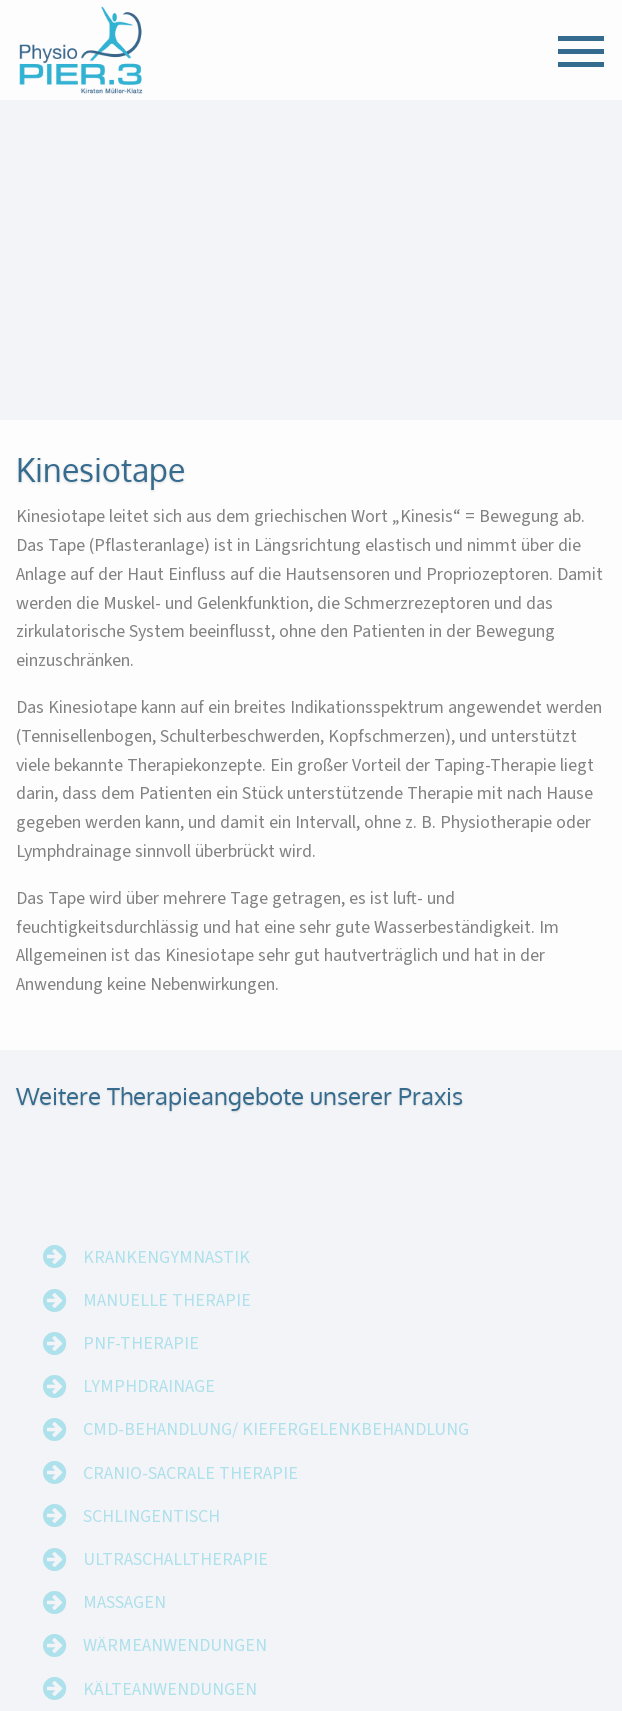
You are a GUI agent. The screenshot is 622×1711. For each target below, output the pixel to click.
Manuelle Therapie (167, 1320)
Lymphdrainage (149, 1406)
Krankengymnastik (166, 1277)
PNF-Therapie (141, 1363)
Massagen (124, 1622)
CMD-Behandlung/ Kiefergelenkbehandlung (276, 1449)
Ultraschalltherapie (175, 1579)
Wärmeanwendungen (175, 1665)
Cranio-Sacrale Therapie (190, 1493)
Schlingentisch (151, 1536)
